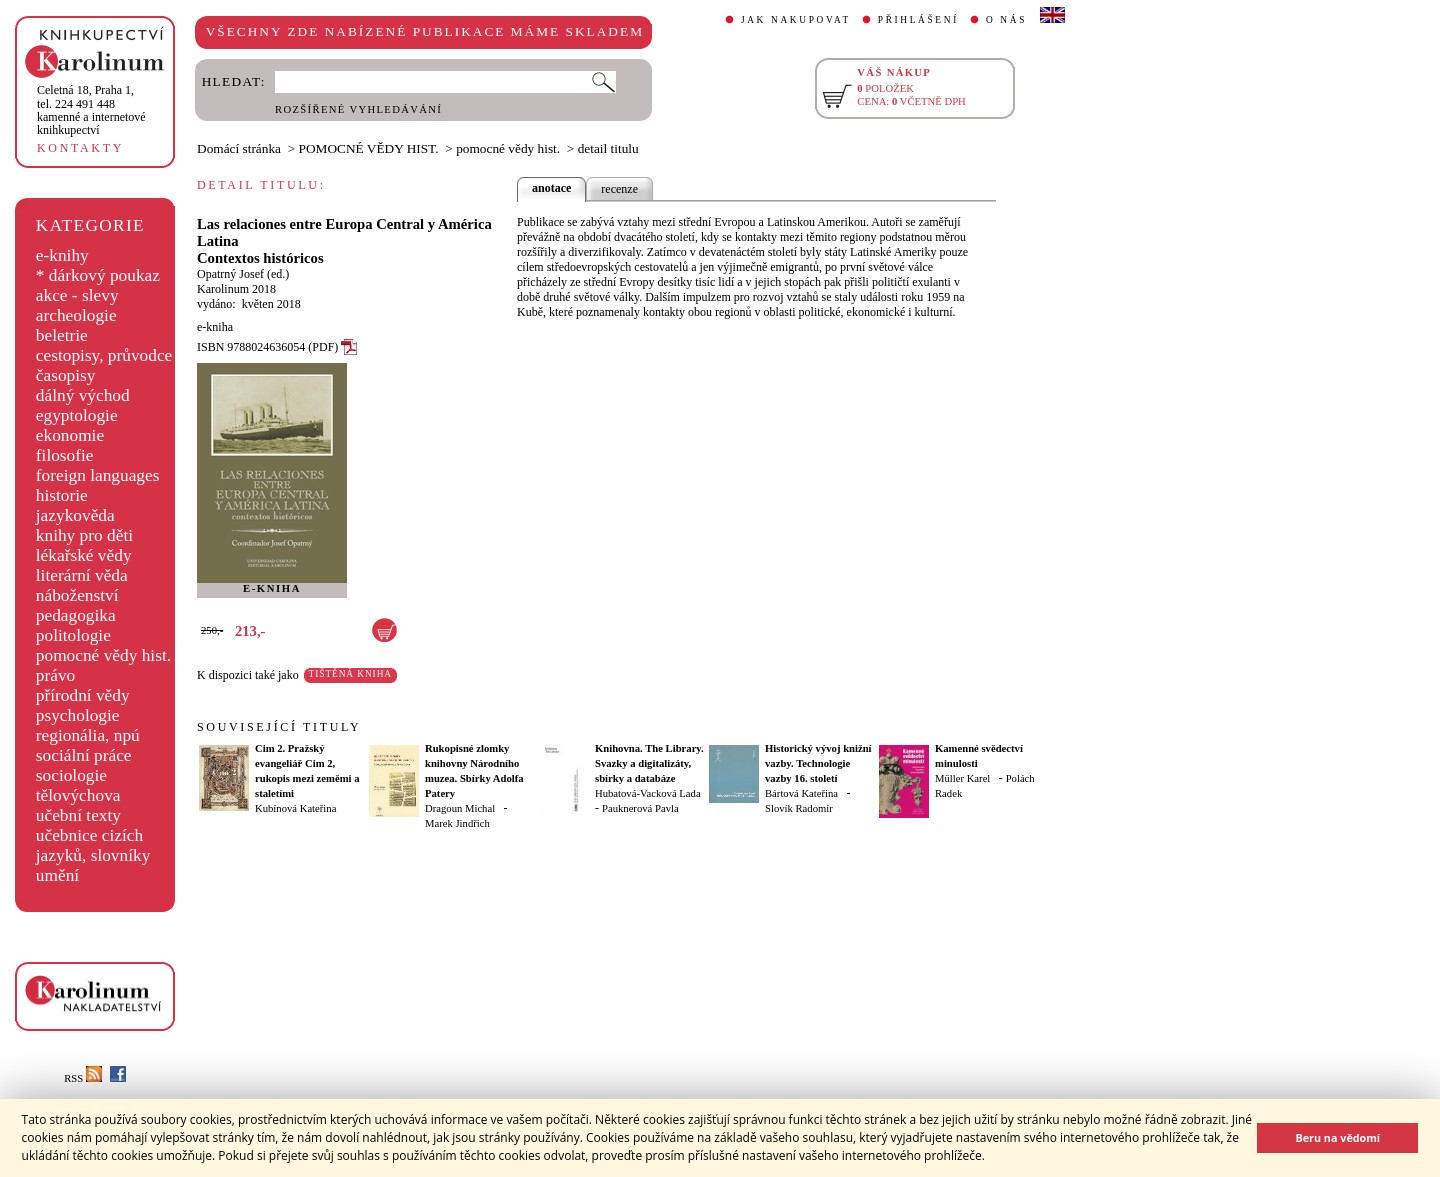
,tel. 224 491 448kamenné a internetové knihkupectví (91, 110)
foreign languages (98, 475)
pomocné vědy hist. (103, 655)
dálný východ (83, 395)
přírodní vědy (83, 695)
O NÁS (1006, 20)
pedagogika (76, 615)
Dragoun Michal (460, 808)
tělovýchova (78, 795)
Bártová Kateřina (801, 793)
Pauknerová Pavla (640, 808)
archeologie (76, 315)
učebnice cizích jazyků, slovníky (93, 845)
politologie (73, 635)
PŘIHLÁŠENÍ (918, 20)
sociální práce (84, 755)
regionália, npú (88, 735)
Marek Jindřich (457, 823)
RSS (83, 1078)
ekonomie (70, 435)
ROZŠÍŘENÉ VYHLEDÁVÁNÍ (358, 109)
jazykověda (75, 515)
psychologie (78, 715)
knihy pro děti (84, 535)
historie (62, 495)
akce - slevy (77, 295)
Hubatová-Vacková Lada (648, 793)
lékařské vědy (84, 555)
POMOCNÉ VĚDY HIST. (369, 148)
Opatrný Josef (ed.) (243, 274)
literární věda (82, 575)
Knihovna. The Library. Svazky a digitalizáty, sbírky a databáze (649, 763)
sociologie (71, 775)
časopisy (66, 375)
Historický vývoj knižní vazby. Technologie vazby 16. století (818, 763)
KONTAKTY (80, 148)
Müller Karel (962, 778)
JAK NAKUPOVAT (796, 20)
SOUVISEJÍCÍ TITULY (279, 727)
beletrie (62, 335)
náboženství (77, 595)
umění (57, 875)
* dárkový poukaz (98, 275)
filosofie (65, 455)
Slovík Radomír (799, 808)
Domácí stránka (239, 148)
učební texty (78, 815)
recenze (619, 189)
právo (55, 675)
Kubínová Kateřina (295, 808)
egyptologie (77, 415)
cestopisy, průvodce (104, 355)
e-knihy (62, 255)
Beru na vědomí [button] (1337, 1137)
